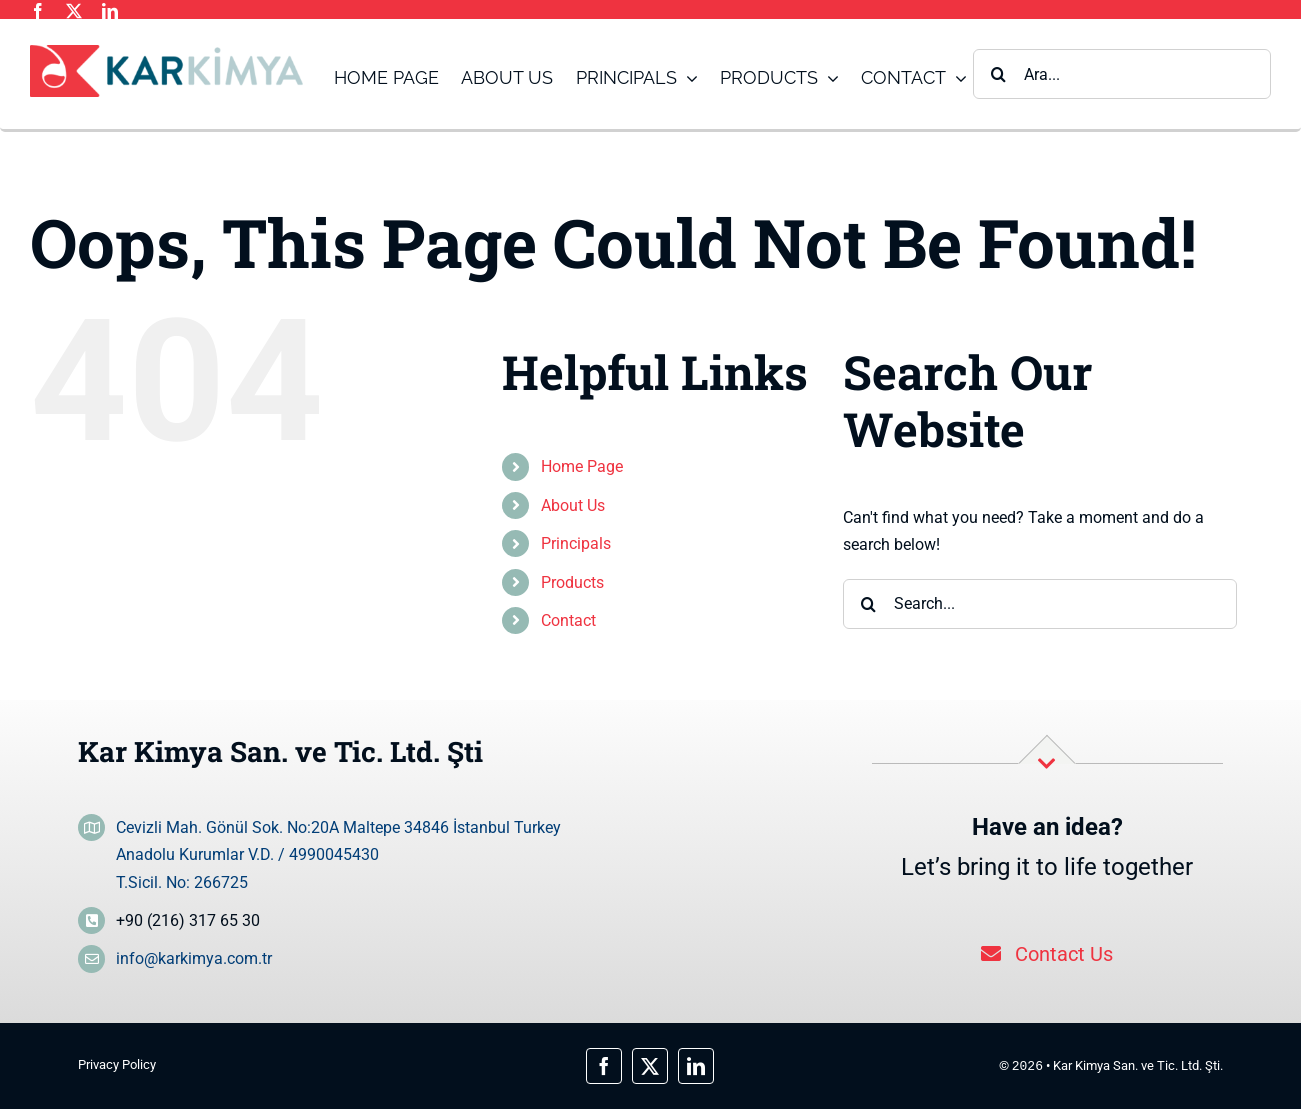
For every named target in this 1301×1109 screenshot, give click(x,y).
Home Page (582, 466)
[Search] (998, 74)
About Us (573, 505)
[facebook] (38, 11)
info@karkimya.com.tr (194, 958)
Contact (568, 620)
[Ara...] (1122, 74)
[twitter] (74, 11)
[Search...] (1040, 604)
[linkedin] (110, 11)
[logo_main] (166, 52)
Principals (576, 543)
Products (572, 582)
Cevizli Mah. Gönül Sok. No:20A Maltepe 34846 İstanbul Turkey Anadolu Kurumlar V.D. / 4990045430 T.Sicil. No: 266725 (338, 854)
